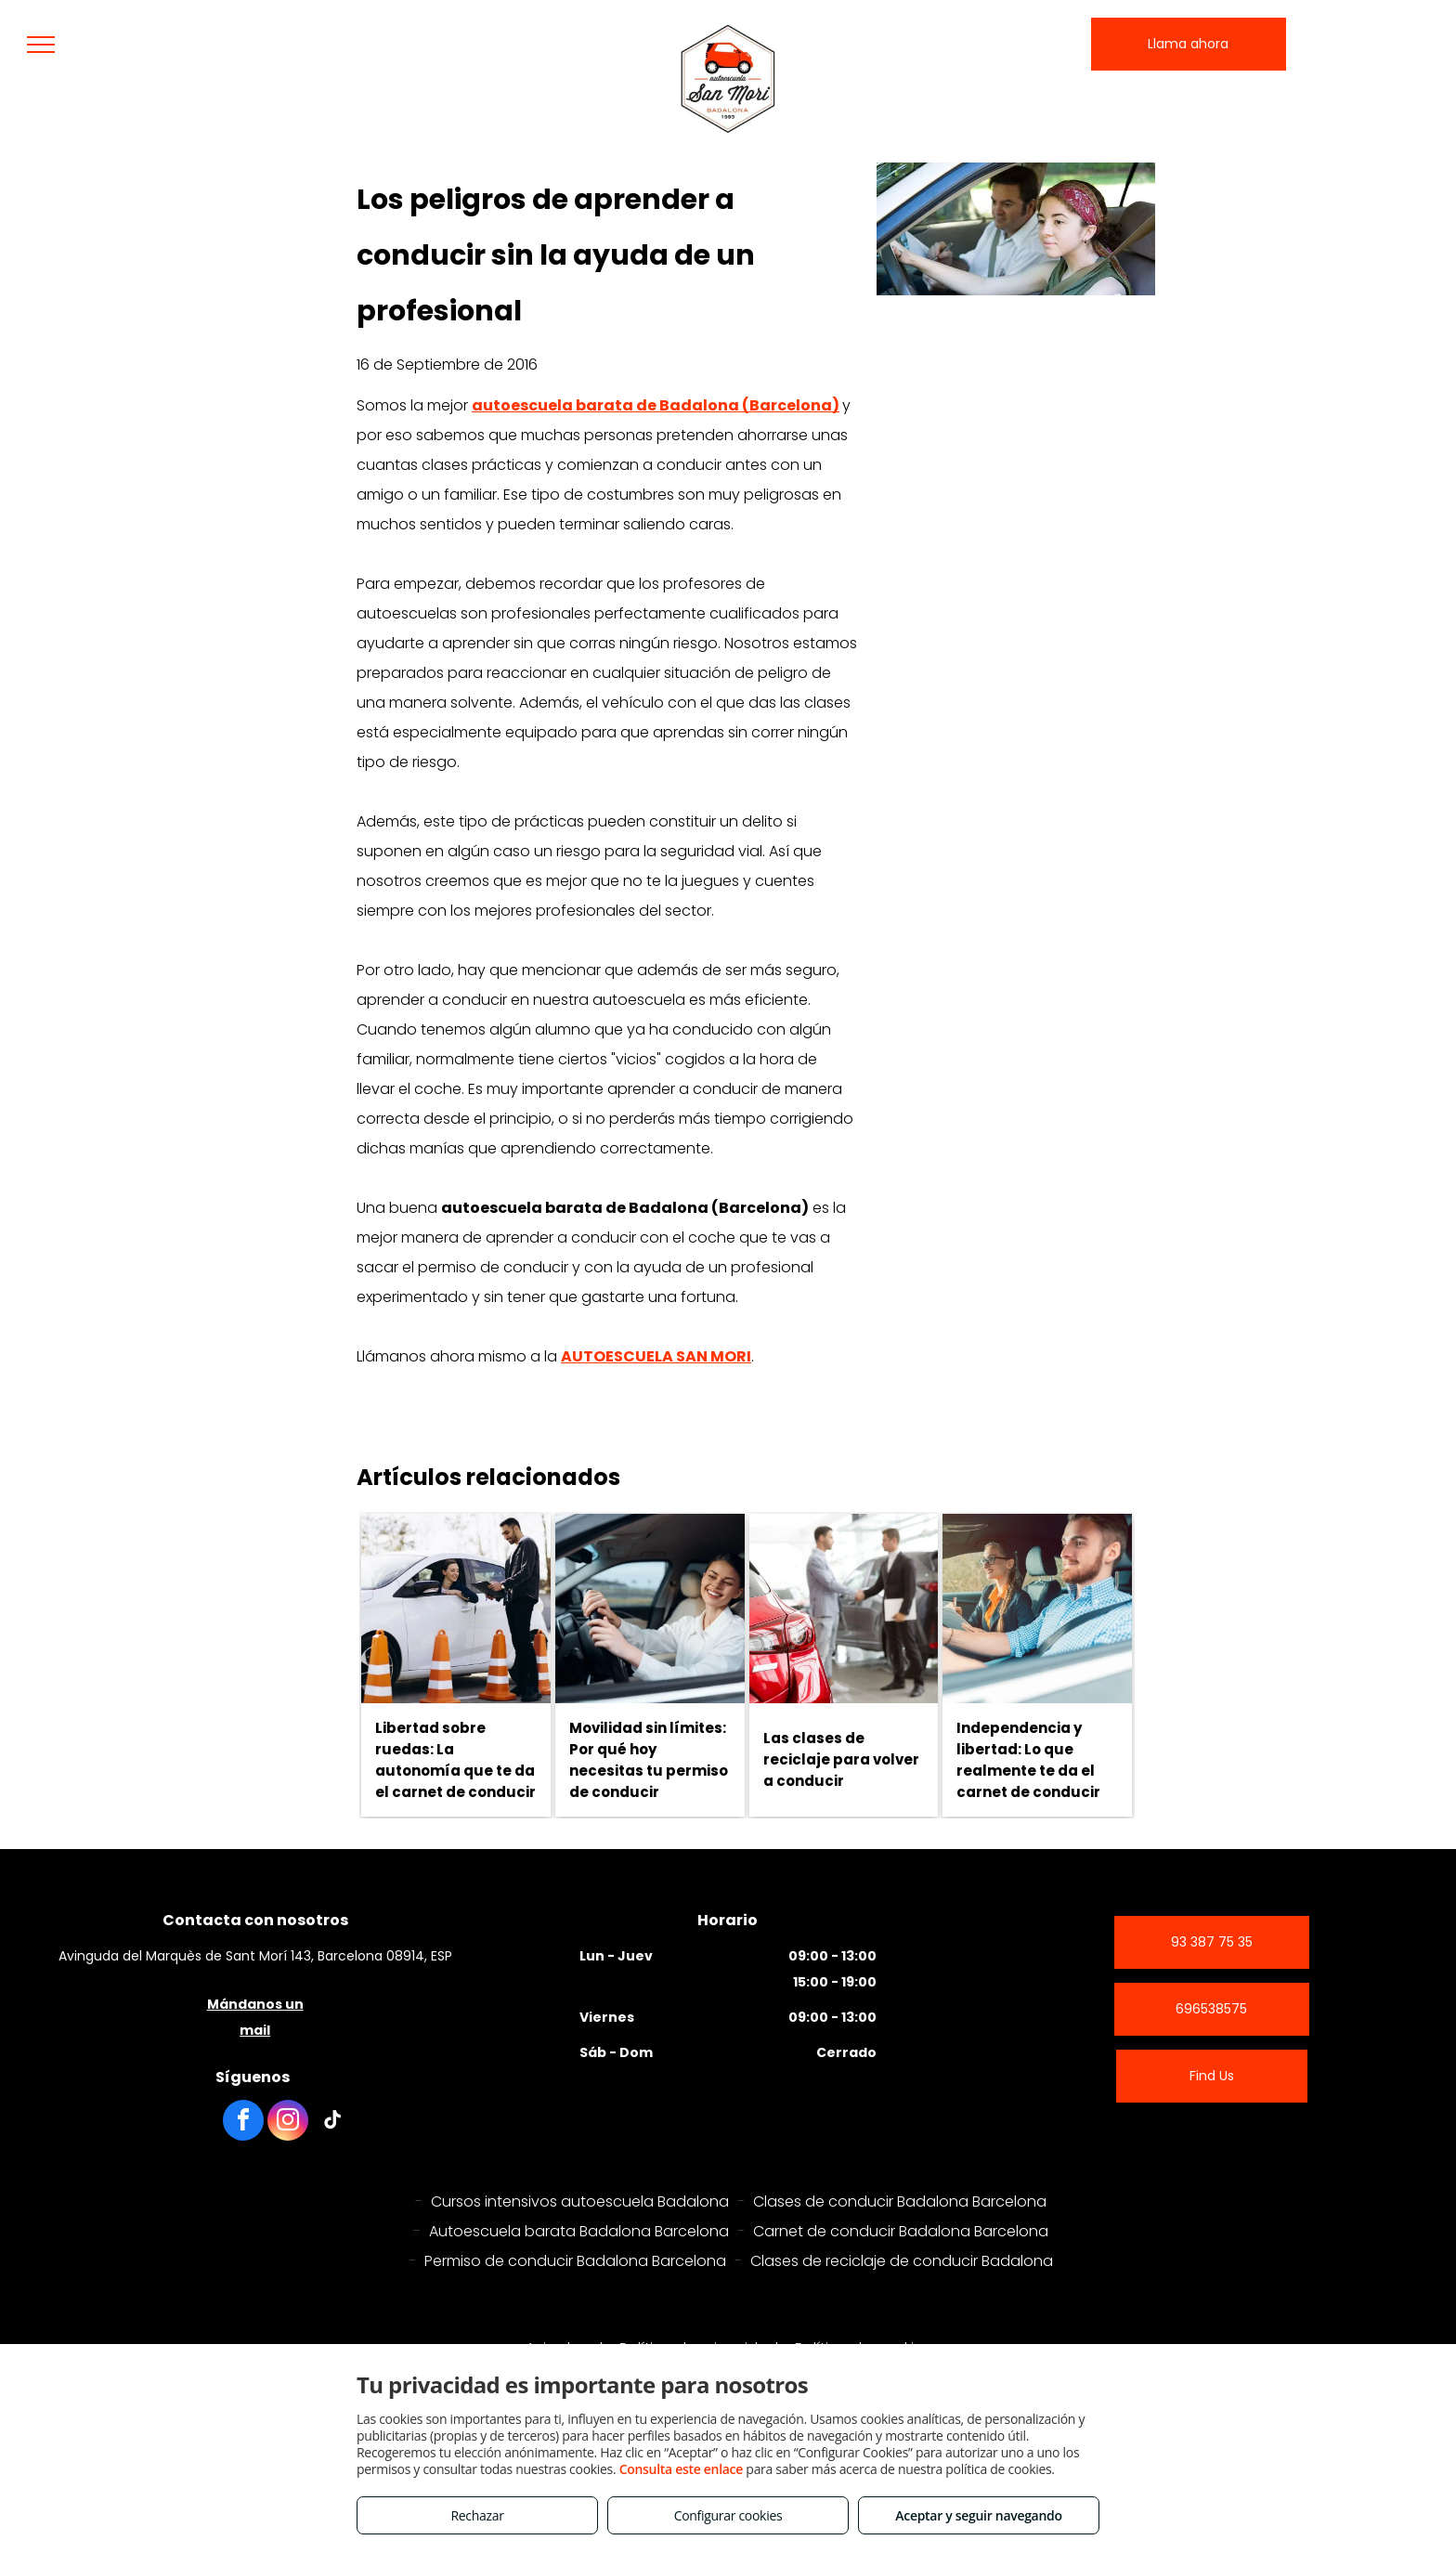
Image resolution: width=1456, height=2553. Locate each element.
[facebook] (243, 2122)
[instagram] (287, 2122)
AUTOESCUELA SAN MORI (656, 1356)
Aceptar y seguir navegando (978, 2515)
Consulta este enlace (681, 2469)
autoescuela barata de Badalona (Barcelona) (655, 405)
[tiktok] (332, 2122)
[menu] (41, 44)
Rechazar (476, 2515)
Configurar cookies (728, 2515)
